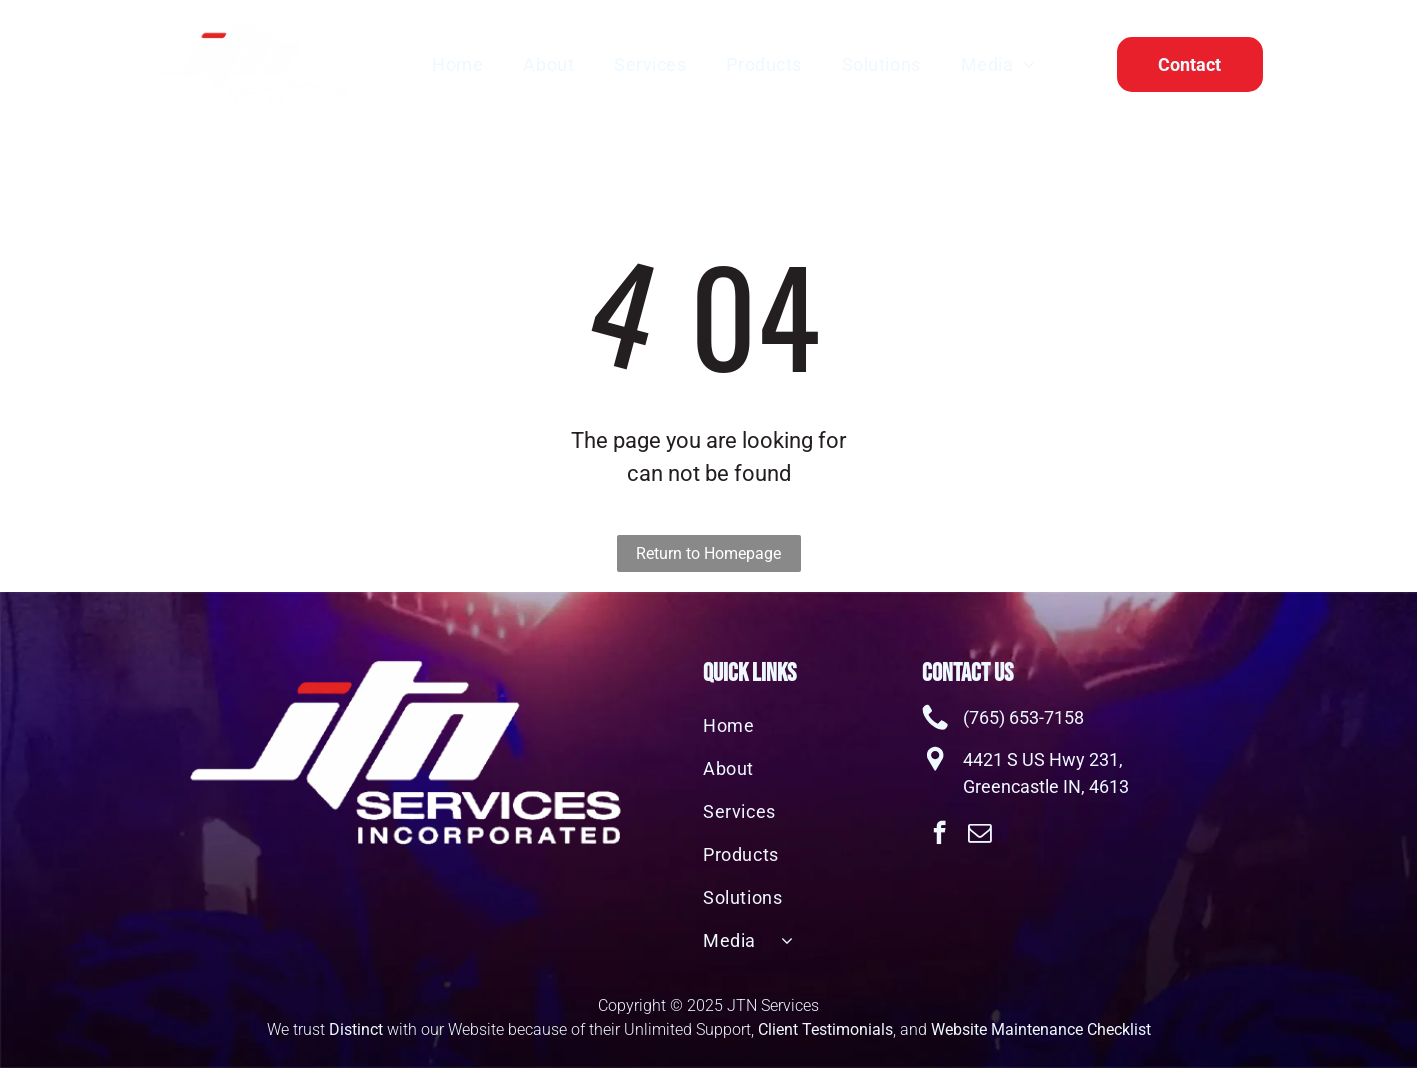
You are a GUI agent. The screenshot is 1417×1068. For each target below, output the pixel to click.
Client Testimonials (825, 1029)
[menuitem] (457, 64)
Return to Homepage (708, 553)
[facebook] (939, 835)
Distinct (356, 1029)
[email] (979, 835)
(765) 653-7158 (1023, 717)
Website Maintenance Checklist (1041, 1029)
